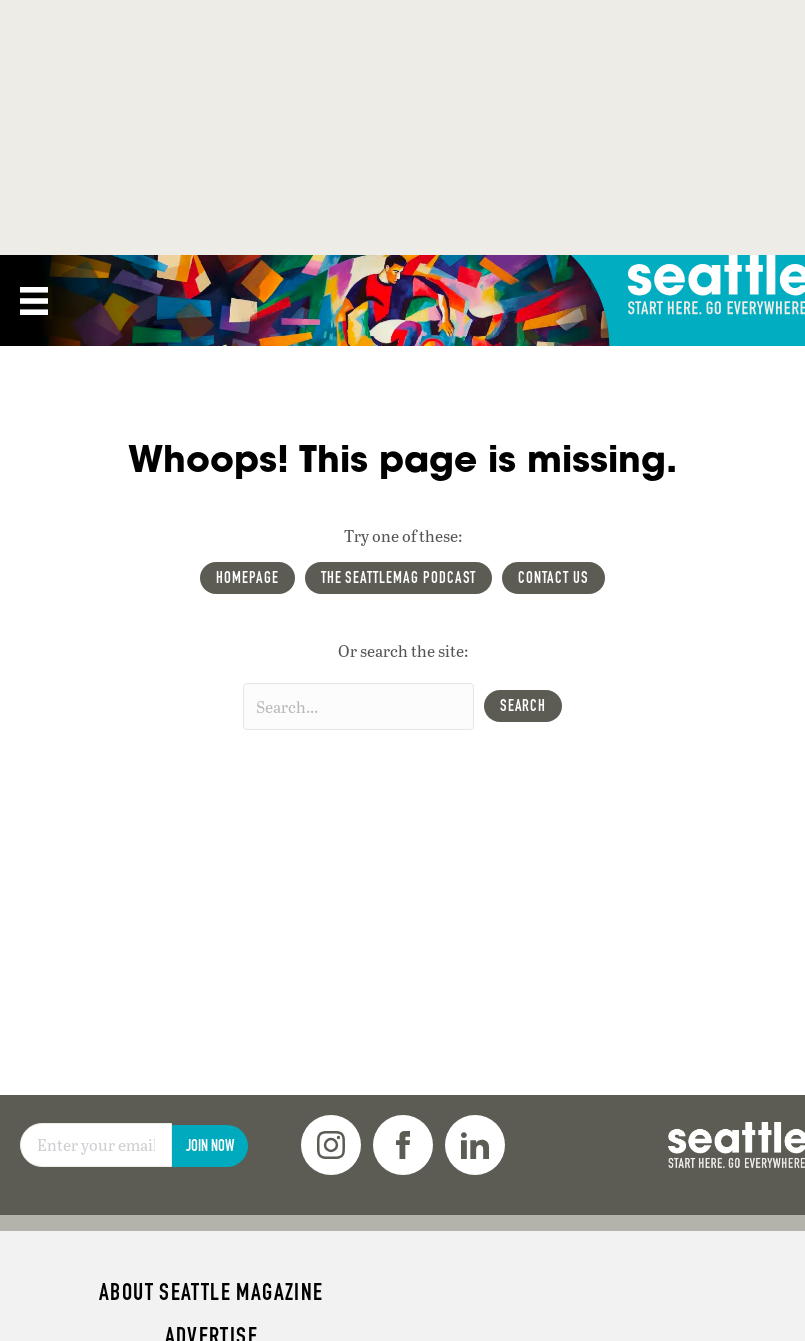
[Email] (96, 1145)
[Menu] (34, 301)
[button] (523, 706)
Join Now (210, 1145)
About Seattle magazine (211, 1292)
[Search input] (358, 706)
